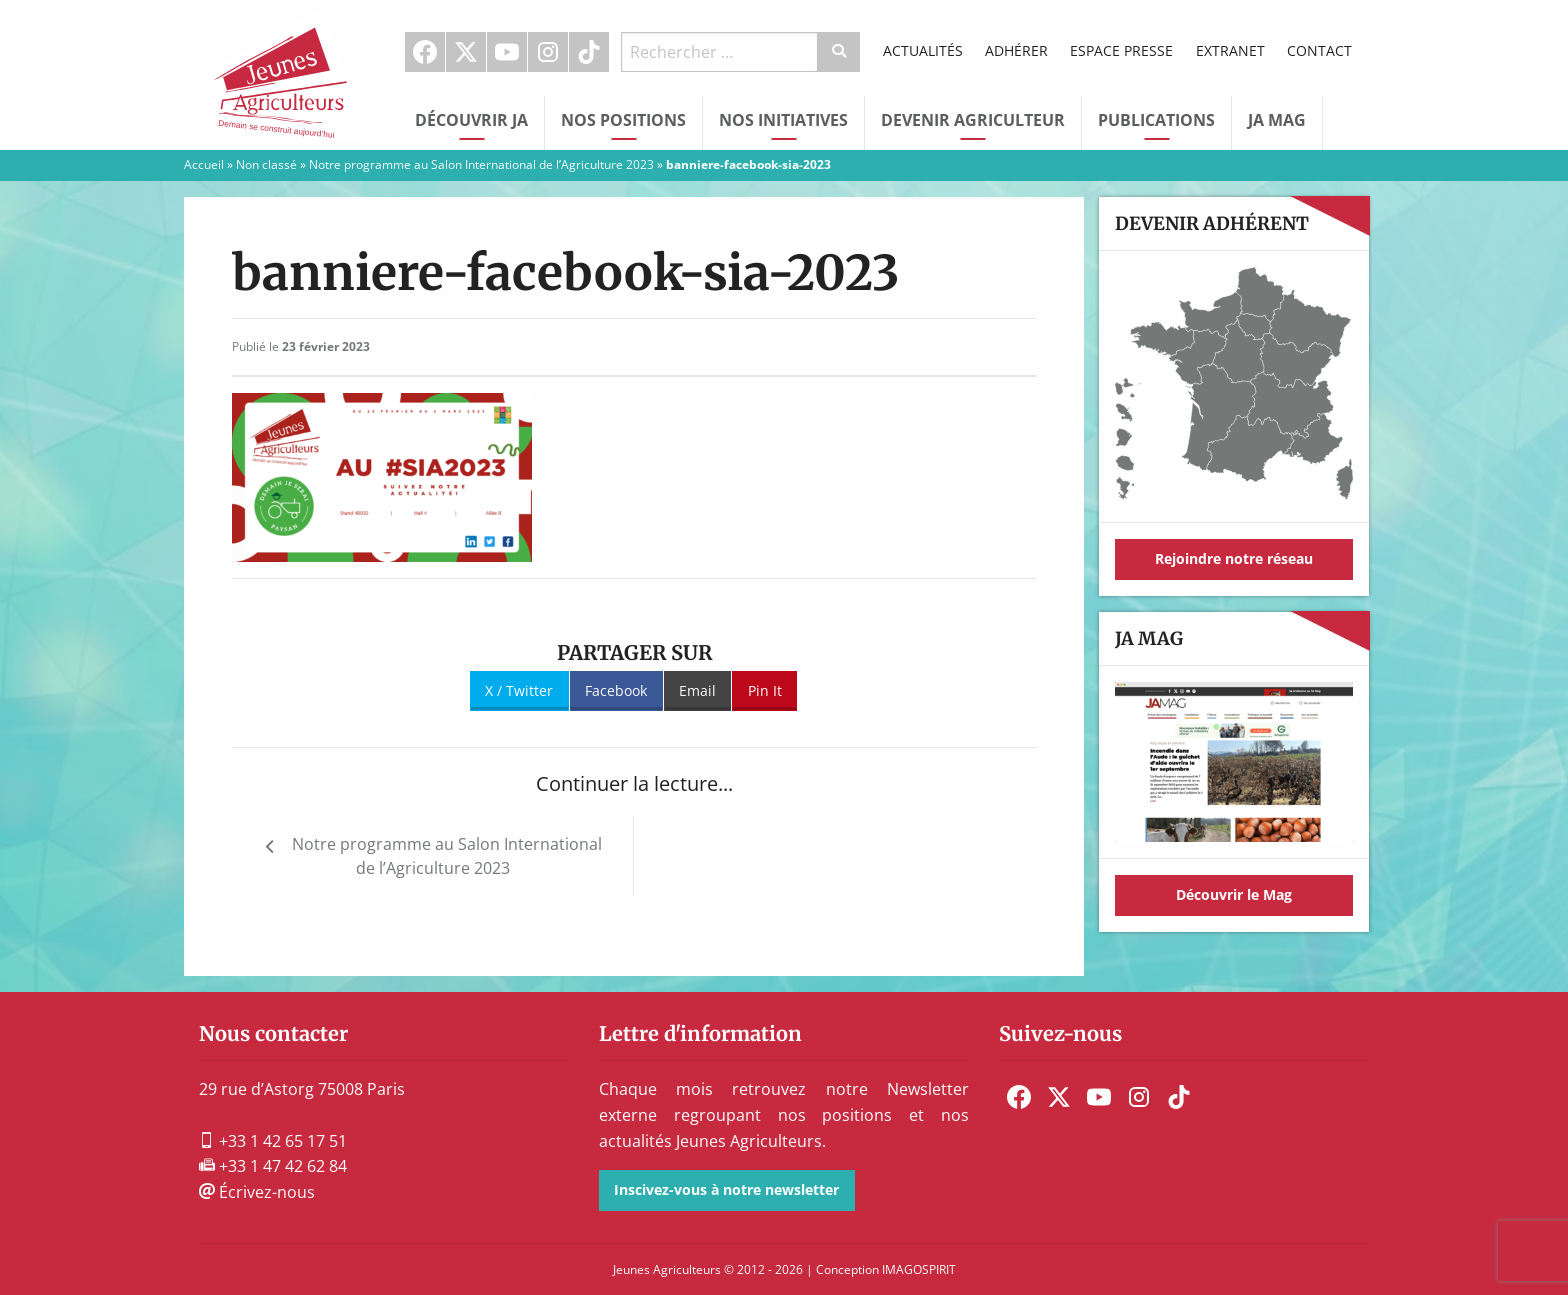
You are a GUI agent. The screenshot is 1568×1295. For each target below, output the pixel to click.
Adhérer (1016, 50)
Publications (1156, 120)
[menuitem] (425, 52)
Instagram (548, 52)
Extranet (1230, 50)
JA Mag (1277, 120)
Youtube (507, 52)
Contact (1319, 50)
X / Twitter (519, 690)
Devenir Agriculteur (973, 120)
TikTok (589, 52)
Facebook (425, 52)
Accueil (204, 164)
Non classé (266, 164)
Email (697, 690)
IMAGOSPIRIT (919, 1269)
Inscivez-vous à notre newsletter (726, 1189)
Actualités (923, 50)
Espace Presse (1121, 50)
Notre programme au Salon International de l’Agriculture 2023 (481, 164)
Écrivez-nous (257, 1192)
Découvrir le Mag (1234, 894)
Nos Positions (623, 120)
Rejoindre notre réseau (1234, 558)
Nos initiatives (783, 120)
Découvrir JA (471, 120)
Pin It (765, 690)
